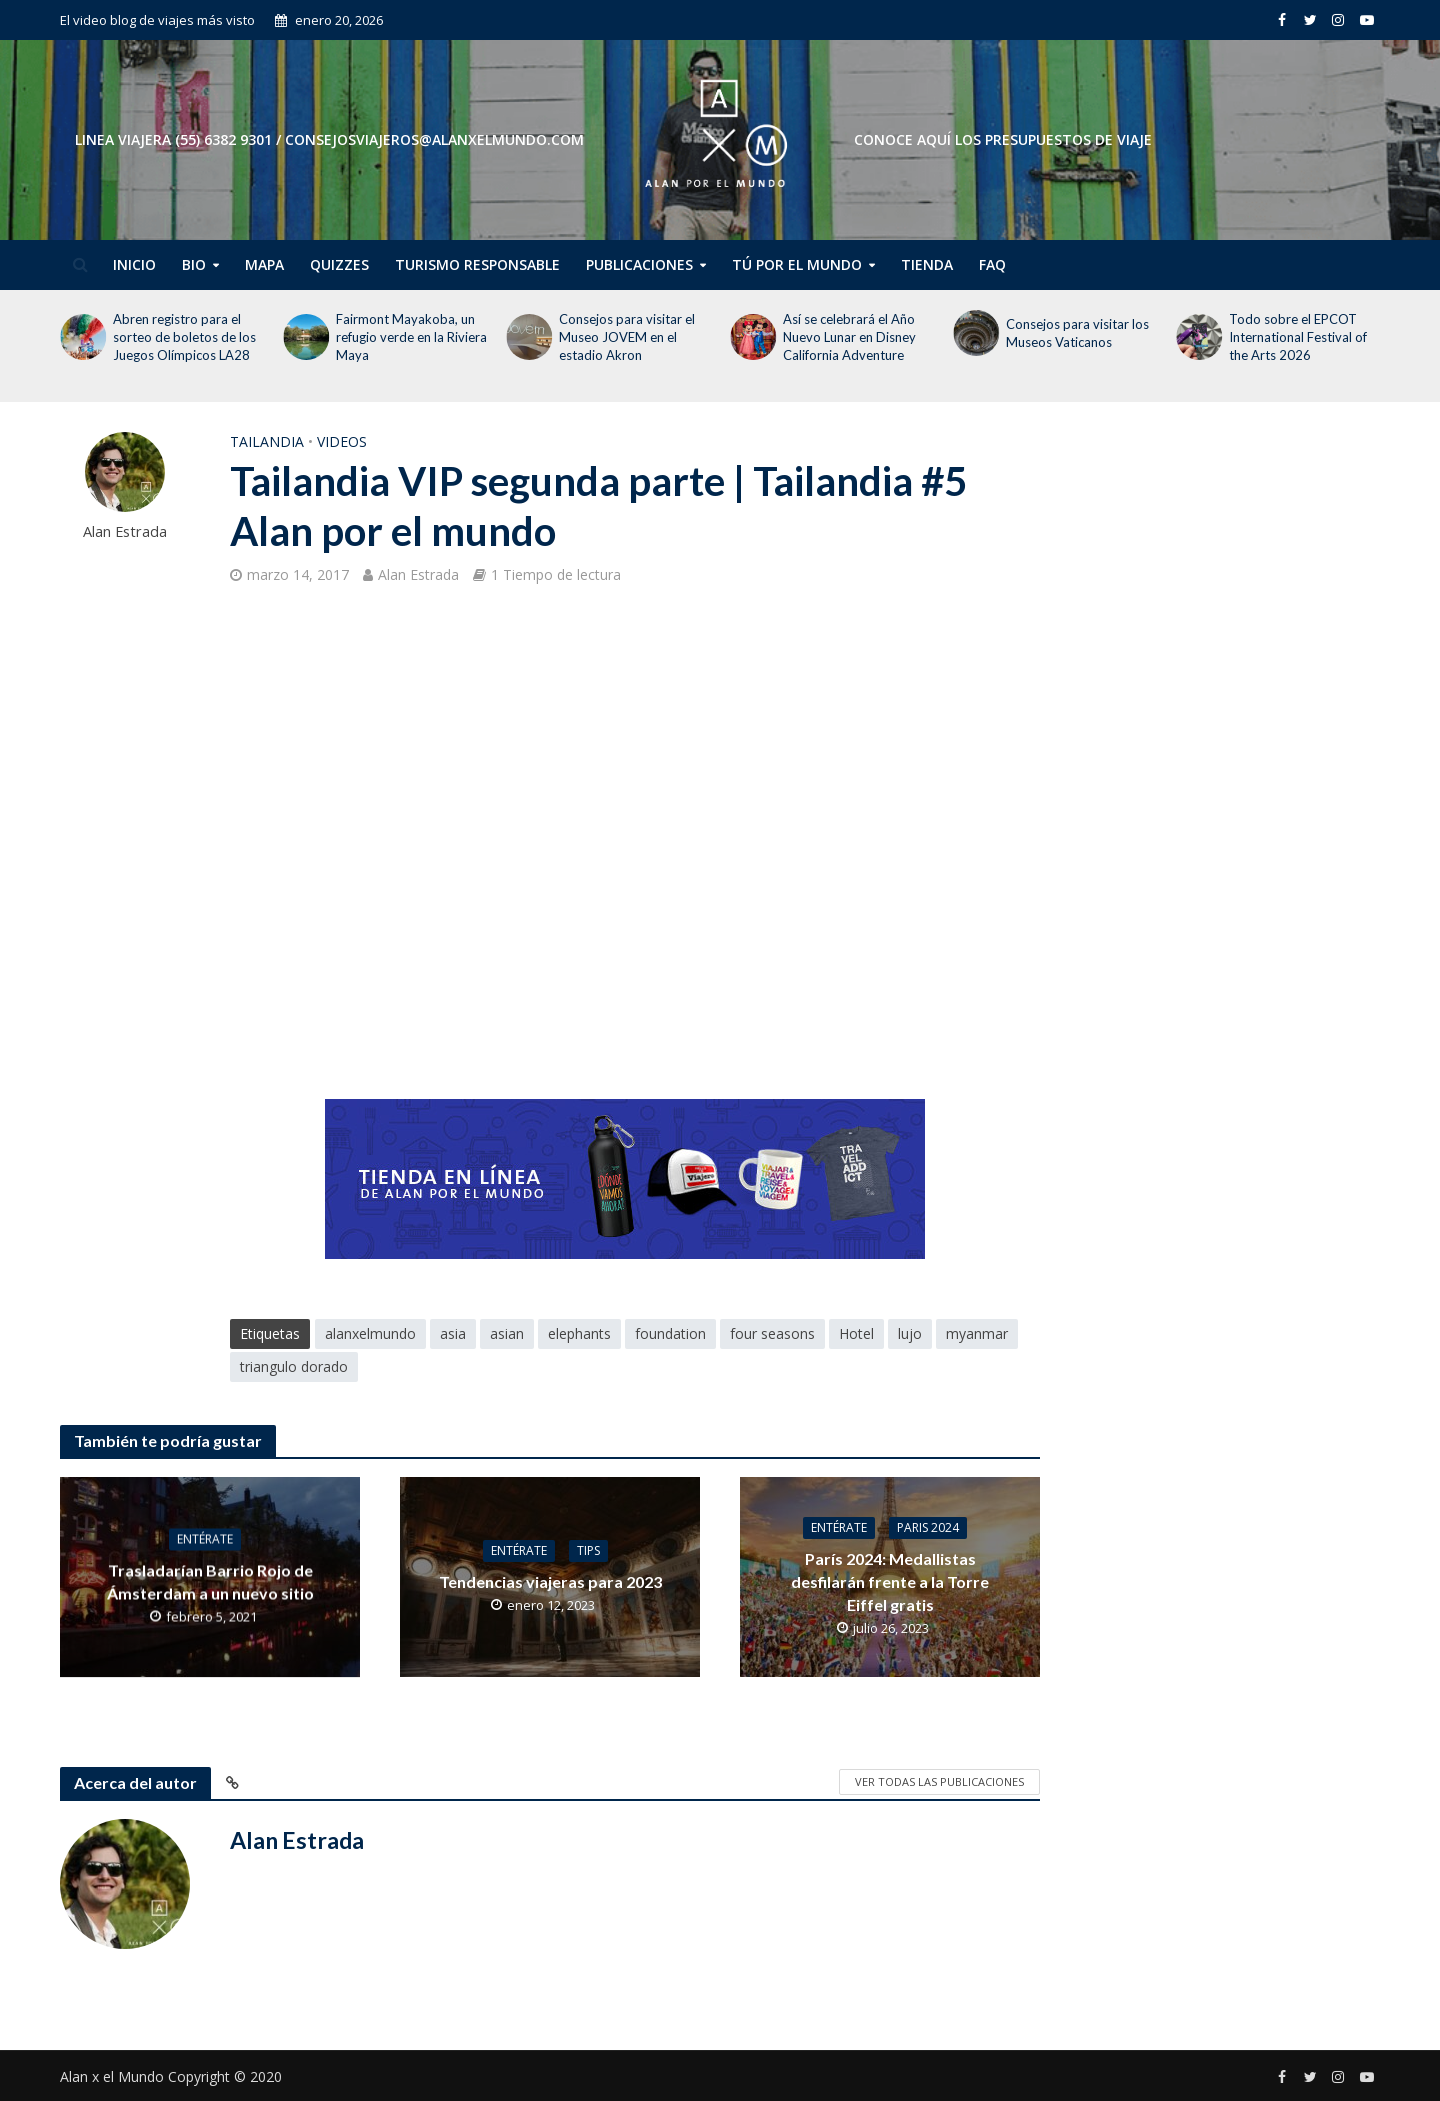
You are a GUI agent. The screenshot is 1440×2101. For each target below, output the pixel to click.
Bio (194, 264)
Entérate (205, 1538)
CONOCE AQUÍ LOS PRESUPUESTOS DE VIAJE (1003, 139)
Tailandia (267, 441)
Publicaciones (639, 264)
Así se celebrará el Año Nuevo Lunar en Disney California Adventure (849, 337)
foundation (670, 1333)
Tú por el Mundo (797, 264)
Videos (342, 441)
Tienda (927, 264)
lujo (910, 1333)
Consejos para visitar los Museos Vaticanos (1077, 333)
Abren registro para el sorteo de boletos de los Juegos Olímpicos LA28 (184, 337)
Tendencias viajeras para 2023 (550, 1581)
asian (507, 1333)
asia (453, 1333)
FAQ (992, 264)
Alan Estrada (125, 531)
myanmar (977, 1333)
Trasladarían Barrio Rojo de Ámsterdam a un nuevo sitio (210, 1581)
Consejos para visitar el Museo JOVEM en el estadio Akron (627, 337)
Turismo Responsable (477, 264)
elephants (579, 1333)
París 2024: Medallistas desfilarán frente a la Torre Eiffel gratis (890, 1581)
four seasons (772, 1333)
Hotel (856, 1333)
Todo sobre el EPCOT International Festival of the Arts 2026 (1298, 337)
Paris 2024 (928, 1527)
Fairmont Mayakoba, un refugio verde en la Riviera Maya (411, 337)
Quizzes (339, 264)
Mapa (264, 264)
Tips (588, 1550)
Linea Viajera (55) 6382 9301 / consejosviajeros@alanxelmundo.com (329, 139)
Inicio (134, 264)
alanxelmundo (370, 1333)
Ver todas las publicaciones (939, 1781)
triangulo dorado (294, 1366)
